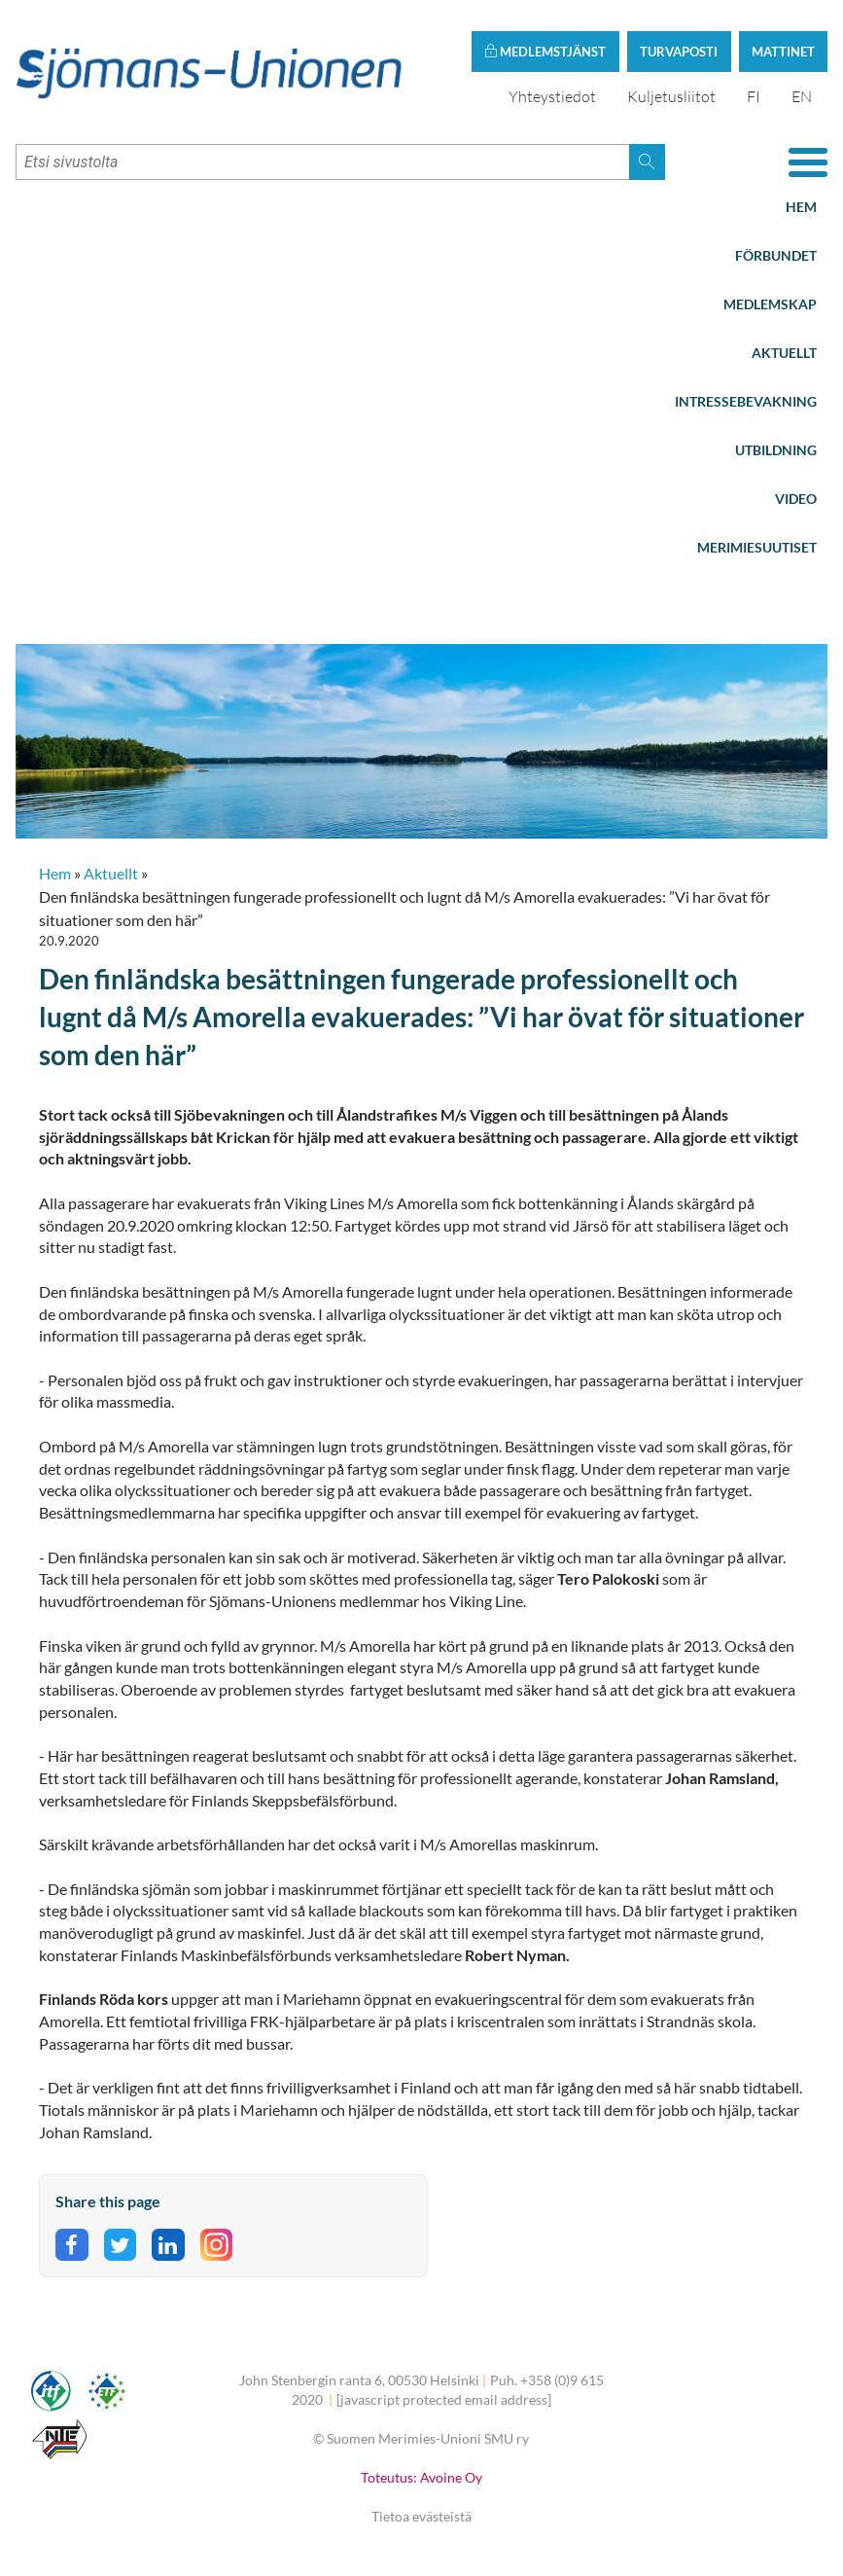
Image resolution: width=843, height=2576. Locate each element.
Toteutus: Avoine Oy (421, 2477)
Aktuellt (784, 352)
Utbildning (776, 450)
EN (801, 96)
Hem (801, 206)
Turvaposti (679, 51)
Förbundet (776, 255)
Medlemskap (770, 304)
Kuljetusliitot (671, 96)
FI (753, 96)
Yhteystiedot (552, 96)
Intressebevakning (746, 401)
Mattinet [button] (783, 51)
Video (796, 498)
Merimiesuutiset (757, 547)
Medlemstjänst (545, 51)
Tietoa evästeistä (421, 2516)
